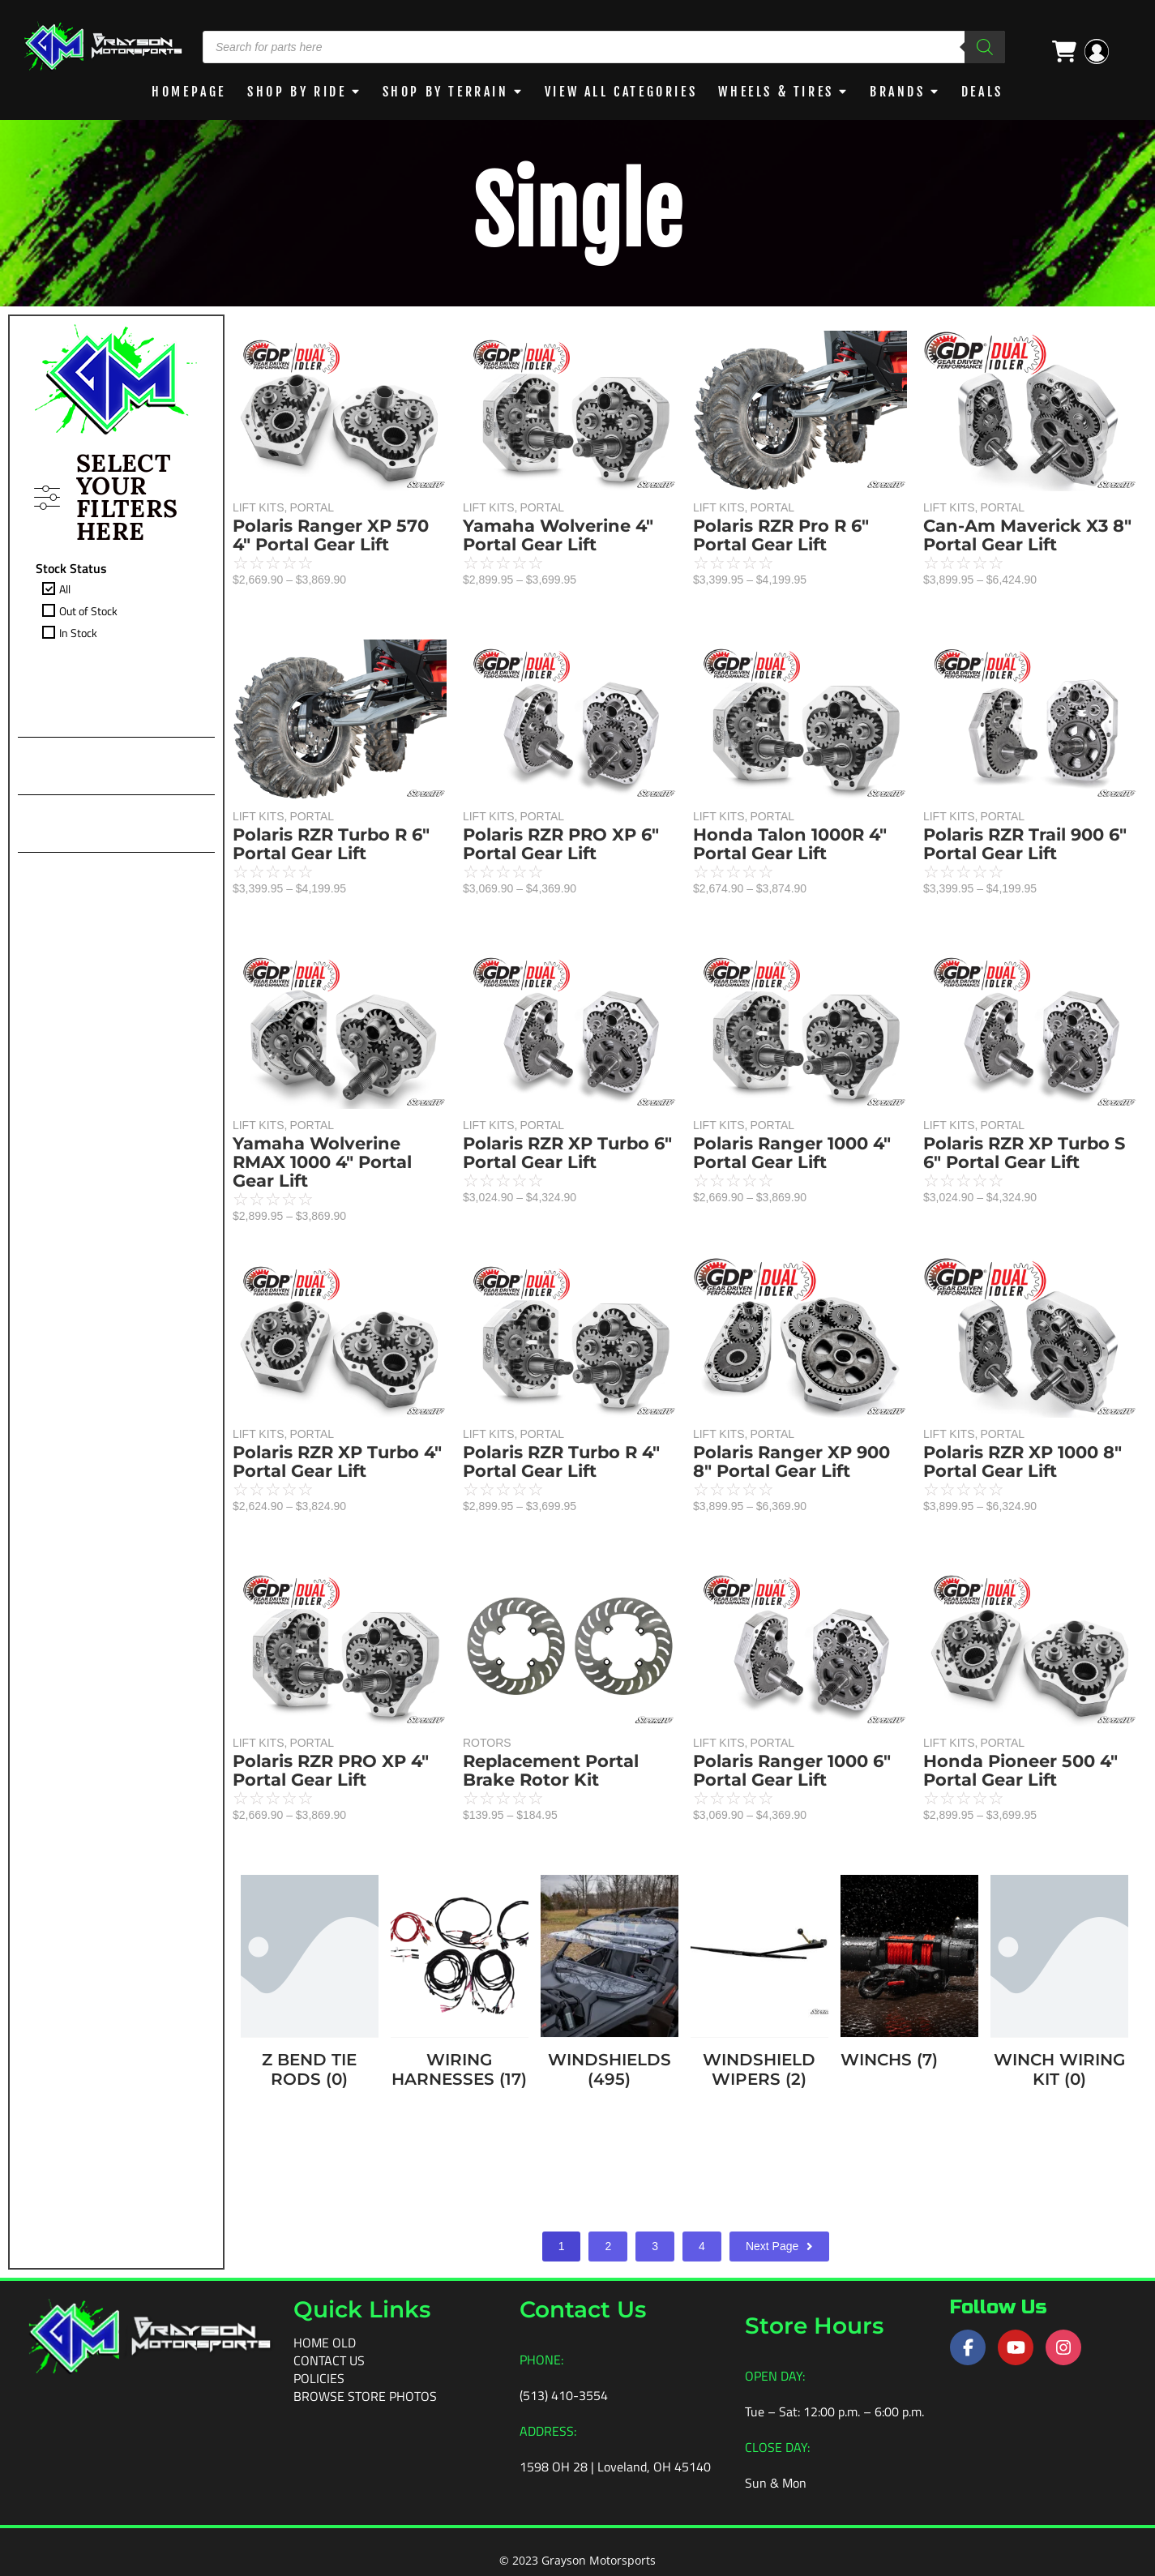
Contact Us (329, 2359)
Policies (318, 2377)
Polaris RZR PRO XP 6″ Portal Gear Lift (561, 843)
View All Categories (621, 91)
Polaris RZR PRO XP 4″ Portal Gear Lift (331, 1770)
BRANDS (901, 91)
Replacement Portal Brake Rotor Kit (551, 1770)
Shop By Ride (294, 91)
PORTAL (311, 507)
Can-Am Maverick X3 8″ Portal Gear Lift (1027, 535)
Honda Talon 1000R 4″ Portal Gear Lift (790, 843)
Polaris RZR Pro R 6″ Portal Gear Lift (781, 535)
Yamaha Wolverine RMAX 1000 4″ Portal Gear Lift (322, 1162)
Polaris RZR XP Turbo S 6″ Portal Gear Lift (1024, 1152)
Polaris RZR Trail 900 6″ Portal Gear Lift (1025, 843)
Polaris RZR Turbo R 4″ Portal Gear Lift (561, 1461)
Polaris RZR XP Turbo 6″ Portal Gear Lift (567, 1152)
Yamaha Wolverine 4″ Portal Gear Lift (558, 535)
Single (577, 212)
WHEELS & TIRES (780, 91)
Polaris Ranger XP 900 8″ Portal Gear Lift (791, 1461)
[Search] (985, 47)
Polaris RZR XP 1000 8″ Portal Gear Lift (1022, 1461)
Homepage (186, 91)
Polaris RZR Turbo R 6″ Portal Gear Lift (331, 843)
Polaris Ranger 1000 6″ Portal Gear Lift (792, 1770)
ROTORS (487, 1742)
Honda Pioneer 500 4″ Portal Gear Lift (1020, 1770)
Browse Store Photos (365, 2395)
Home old (324, 2342)
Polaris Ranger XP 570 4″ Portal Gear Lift (331, 535)
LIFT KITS (260, 507)
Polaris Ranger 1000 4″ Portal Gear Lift (792, 1152)
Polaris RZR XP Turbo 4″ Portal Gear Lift (337, 1461)
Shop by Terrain (444, 91)
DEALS (986, 91)
